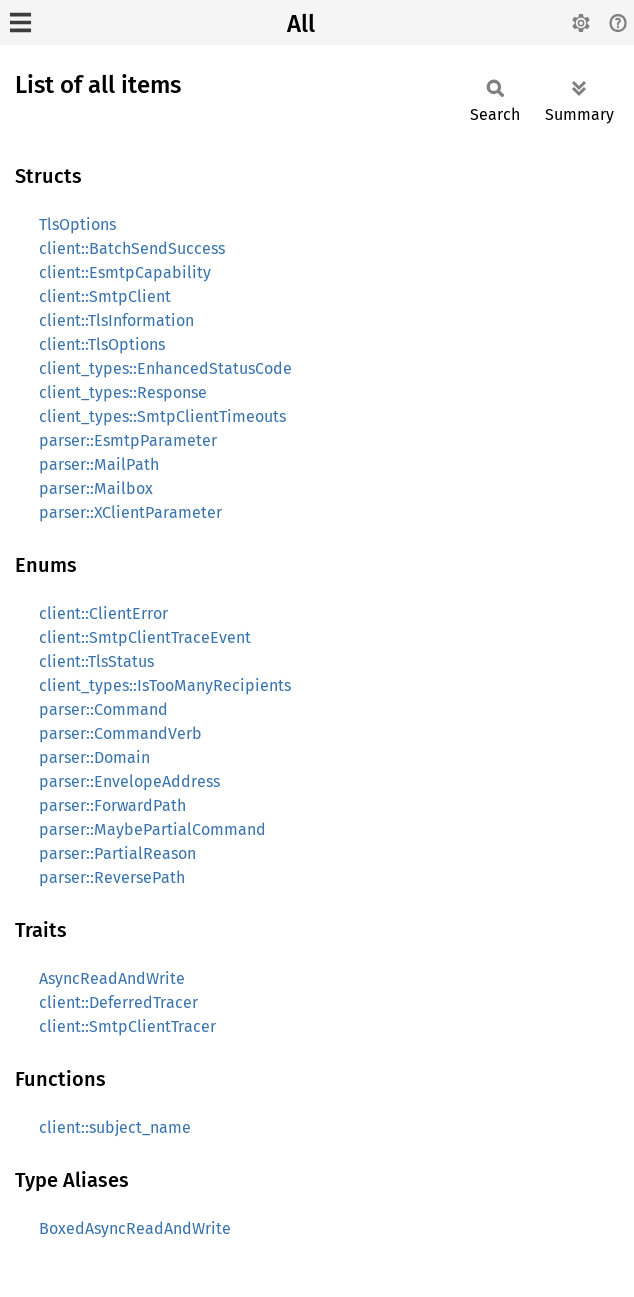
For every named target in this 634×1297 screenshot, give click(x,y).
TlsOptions (77, 224)
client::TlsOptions (102, 344)
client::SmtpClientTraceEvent (145, 637)
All (301, 24)
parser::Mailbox (96, 488)
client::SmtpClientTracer (127, 1026)
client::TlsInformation (116, 320)
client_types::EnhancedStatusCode (165, 368)
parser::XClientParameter (130, 512)
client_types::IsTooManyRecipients (165, 685)
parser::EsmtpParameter (128, 440)
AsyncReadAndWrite (112, 978)
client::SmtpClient (105, 296)
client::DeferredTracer (118, 1002)
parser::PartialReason (117, 853)
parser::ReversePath (112, 877)
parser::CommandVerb (120, 733)
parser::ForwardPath (112, 805)
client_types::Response (123, 392)
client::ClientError (103, 613)
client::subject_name (115, 1127)
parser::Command (103, 709)
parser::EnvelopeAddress (129, 781)
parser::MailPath (99, 464)
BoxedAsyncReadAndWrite (135, 1228)
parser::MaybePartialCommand (152, 829)
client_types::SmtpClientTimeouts (162, 416)
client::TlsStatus (96, 661)
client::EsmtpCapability (125, 272)
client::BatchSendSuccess (132, 248)
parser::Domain (94, 757)
